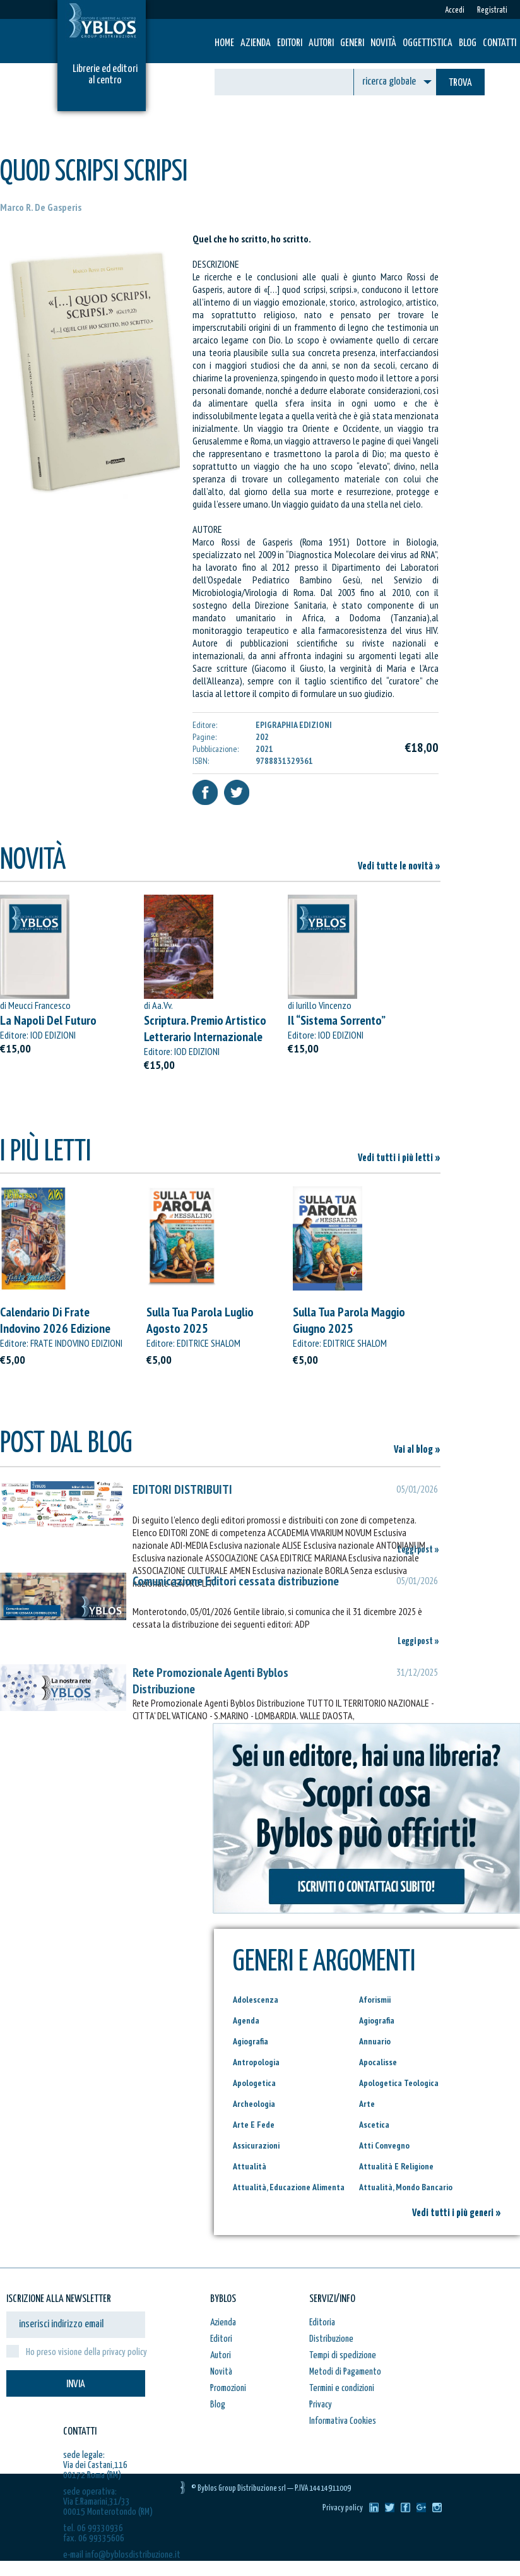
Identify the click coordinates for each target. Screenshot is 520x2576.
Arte (367, 2103)
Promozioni (228, 2388)
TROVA (460, 83)
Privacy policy (342, 2508)
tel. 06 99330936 (93, 2528)
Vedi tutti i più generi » (456, 2213)
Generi (352, 43)
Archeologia (254, 2103)
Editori (289, 43)
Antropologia (256, 2062)
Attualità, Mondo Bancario (405, 2187)
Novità (383, 43)
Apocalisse (378, 2062)
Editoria (322, 2322)
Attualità (249, 2166)
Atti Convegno (384, 2145)
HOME (224, 43)
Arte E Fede (254, 2124)
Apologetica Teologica (399, 2083)
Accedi (454, 10)
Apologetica (254, 2083)
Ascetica (374, 2124)
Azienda (255, 43)
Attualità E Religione (396, 2166)
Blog (467, 43)
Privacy (320, 2404)
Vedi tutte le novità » (399, 866)
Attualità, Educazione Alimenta (289, 2187)
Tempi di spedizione (342, 2355)
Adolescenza (255, 1999)
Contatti (499, 43)
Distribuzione (331, 2339)
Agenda (246, 2020)
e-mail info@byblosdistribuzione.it (121, 2555)
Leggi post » (418, 1549)
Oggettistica (427, 43)
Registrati (492, 10)
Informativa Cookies (342, 2421)
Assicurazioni (256, 2145)
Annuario (375, 2041)
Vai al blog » (417, 1450)
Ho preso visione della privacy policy (86, 2352)
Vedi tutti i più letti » (399, 1158)
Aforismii (375, 1999)
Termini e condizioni (341, 2388)
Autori (321, 43)
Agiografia (376, 2020)
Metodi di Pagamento (345, 2371)
